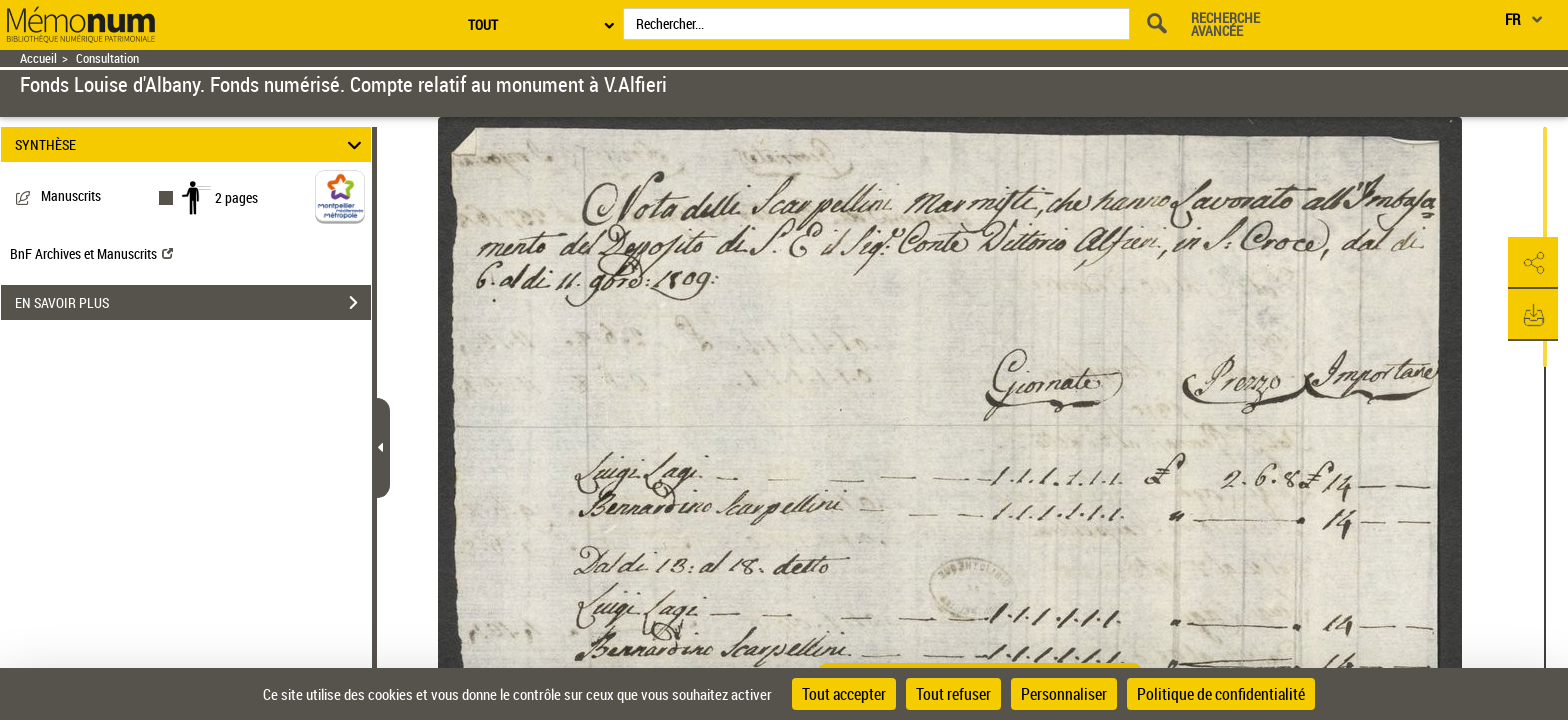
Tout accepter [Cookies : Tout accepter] (844, 694)
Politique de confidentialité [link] (1221, 694)
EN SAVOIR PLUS (193, 303)
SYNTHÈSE (191, 144)
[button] (1533, 263)
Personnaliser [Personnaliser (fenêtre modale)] (1064, 694)
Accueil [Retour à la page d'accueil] (38, 58)
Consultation (107, 58)
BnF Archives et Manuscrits (91, 253)
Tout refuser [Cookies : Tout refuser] (953, 694)
